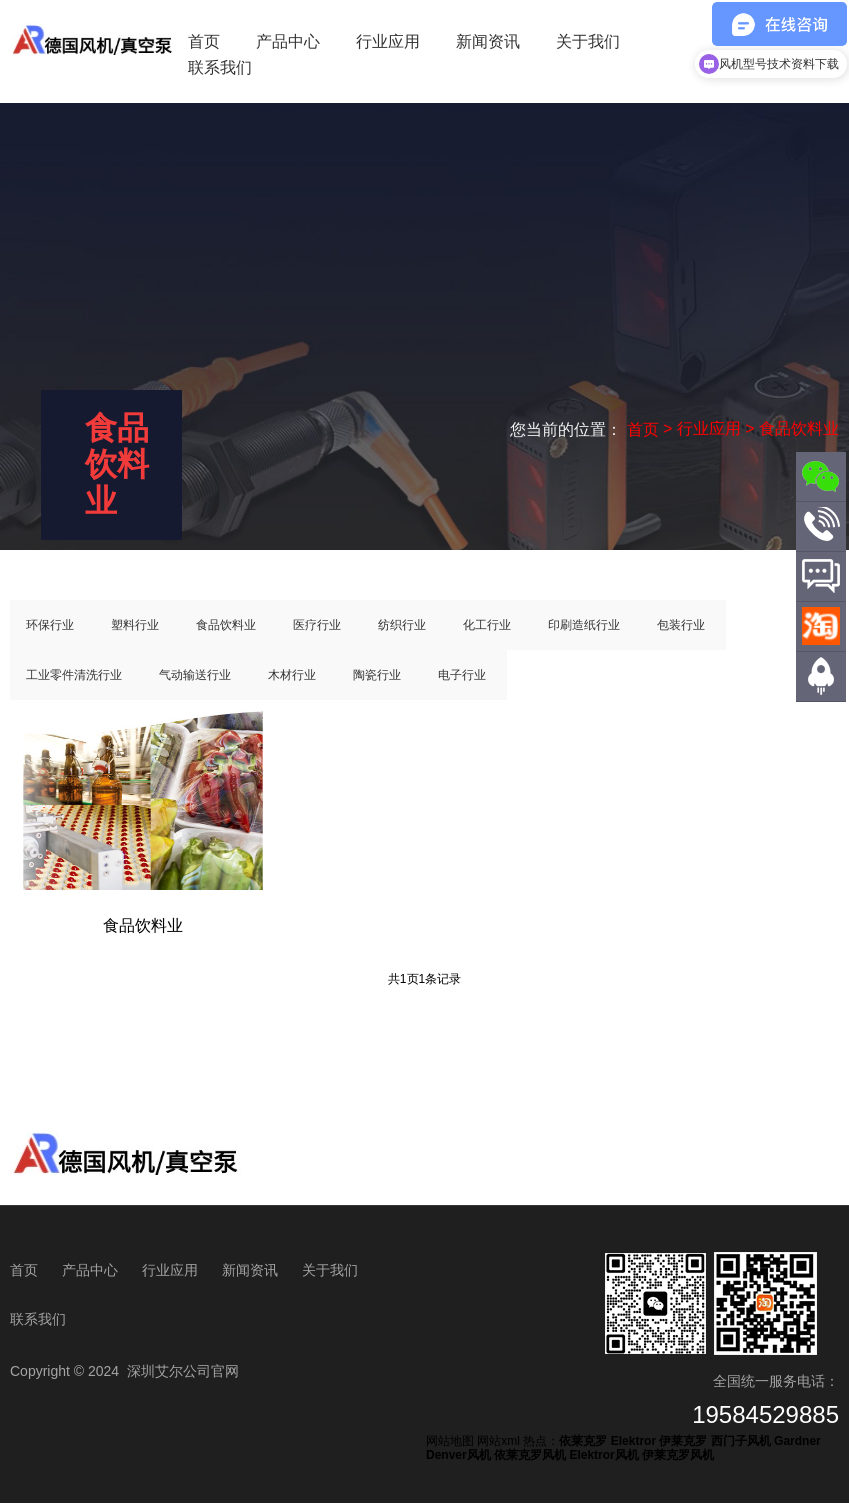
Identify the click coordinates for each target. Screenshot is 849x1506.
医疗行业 (317, 628)
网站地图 (450, 1445)
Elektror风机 (603, 1459)
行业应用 (388, 41)
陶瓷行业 (377, 678)
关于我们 (588, 41)
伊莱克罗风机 (678, 1459)
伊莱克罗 (683, 1445)
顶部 (821, 712)
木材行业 (292, 678)
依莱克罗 (583, 1445)
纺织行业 (402, 628)
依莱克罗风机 (530, 1459)
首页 (204, 41)
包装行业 (681, 628)
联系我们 (220, 67)
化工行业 (487, 628)
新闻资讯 (488, 41)
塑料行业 (135, 628)
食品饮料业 (226, 628)
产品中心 (288, 41)
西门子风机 (741, 1445)
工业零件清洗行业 (74, 678)
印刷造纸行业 (584, 628)
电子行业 (462, 678)
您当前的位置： (568, 428)
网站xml (498, 1445)
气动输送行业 (195, 678)
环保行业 (50, 628)
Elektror (633, 1445)
